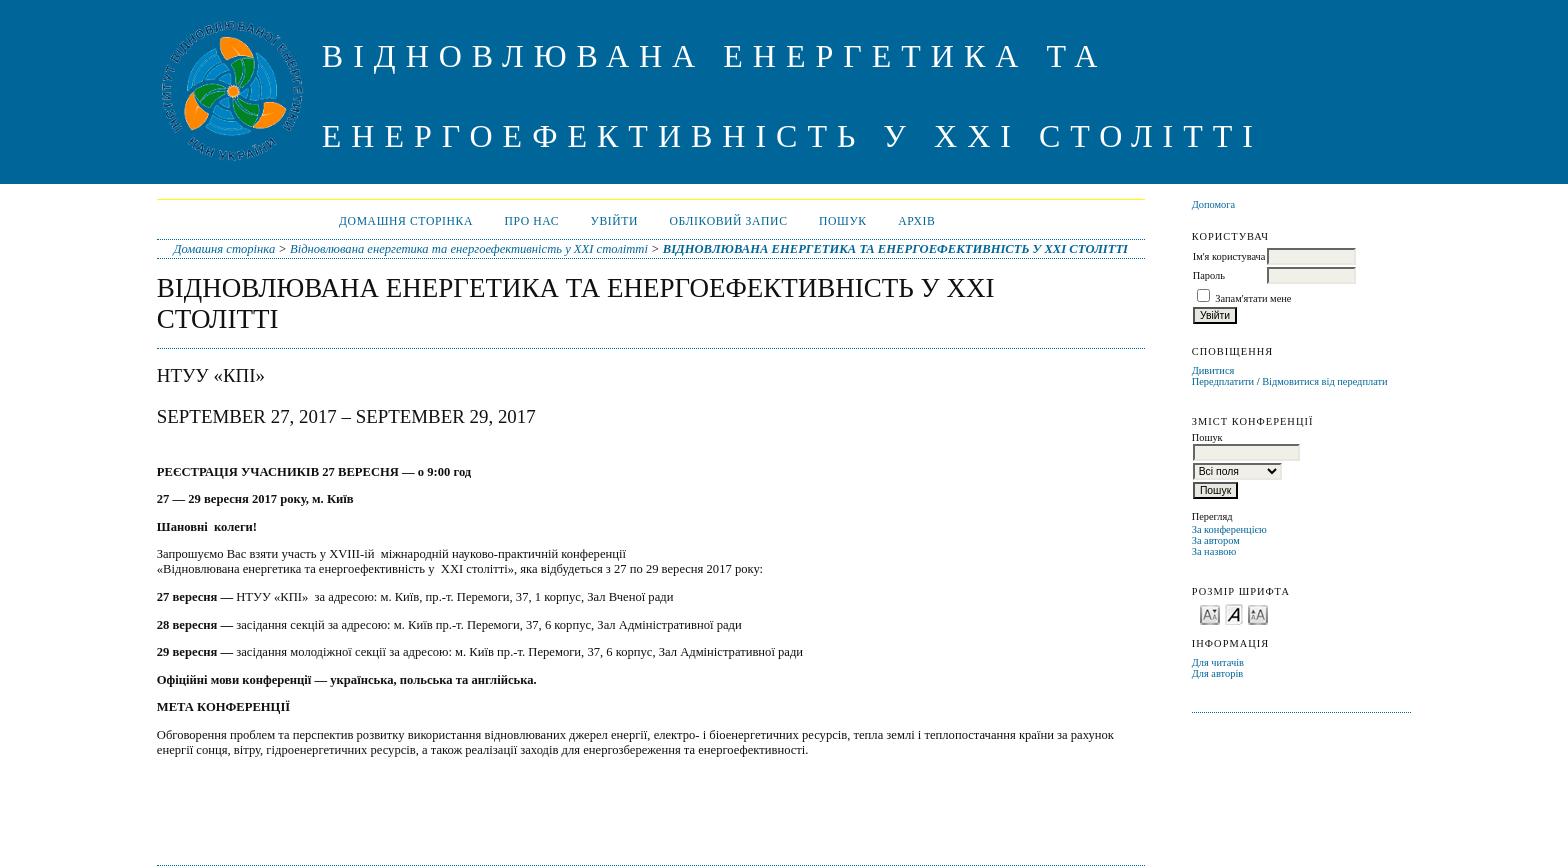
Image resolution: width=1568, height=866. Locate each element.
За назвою (1214, 551)
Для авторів (1218, 673)
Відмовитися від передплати (1324, 381)
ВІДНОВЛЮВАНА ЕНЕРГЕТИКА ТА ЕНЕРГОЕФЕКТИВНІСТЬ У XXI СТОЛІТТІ (895, 249)
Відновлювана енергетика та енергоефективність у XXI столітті (469, 249)
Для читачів (1218, 662)
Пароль (1209, 275)
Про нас (531, 221)
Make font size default (1234, 613)
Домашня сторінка (406, 221)
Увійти (615, 221)
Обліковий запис (729, 221)
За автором (1216, 540)
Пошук (843, 221)
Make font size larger (1258, 613)
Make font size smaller (1210, 613)
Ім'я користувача (1229, 256)
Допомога (1214, 204)
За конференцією (1229, 529)
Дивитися (1213, 370)
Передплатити (1223, 381)
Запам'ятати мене (1253, 298)
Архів (916, 221)
